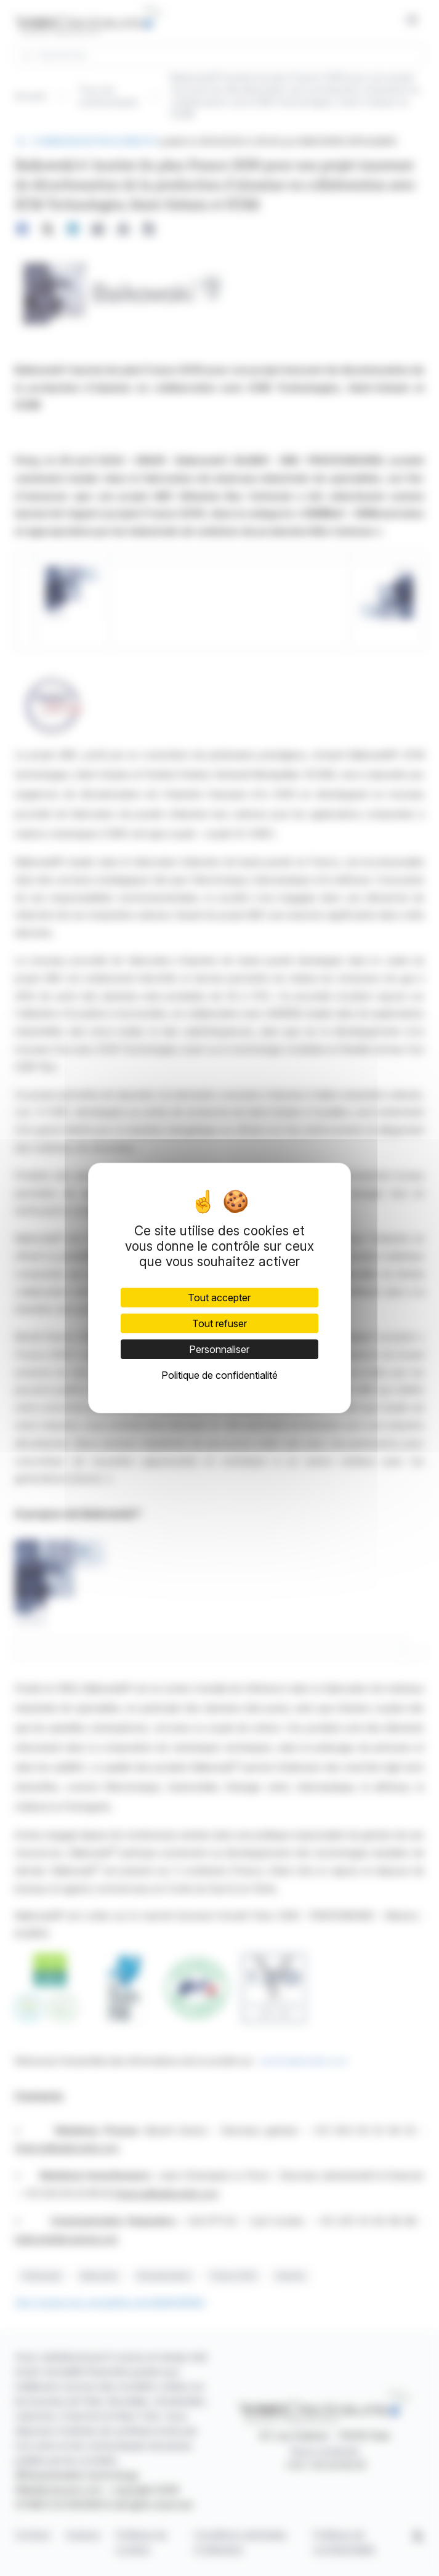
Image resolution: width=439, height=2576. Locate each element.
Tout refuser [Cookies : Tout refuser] (219, 1323)
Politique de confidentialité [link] (219, 1375)
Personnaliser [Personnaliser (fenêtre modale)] (219, 1349)
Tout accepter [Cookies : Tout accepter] (219, 1297)
